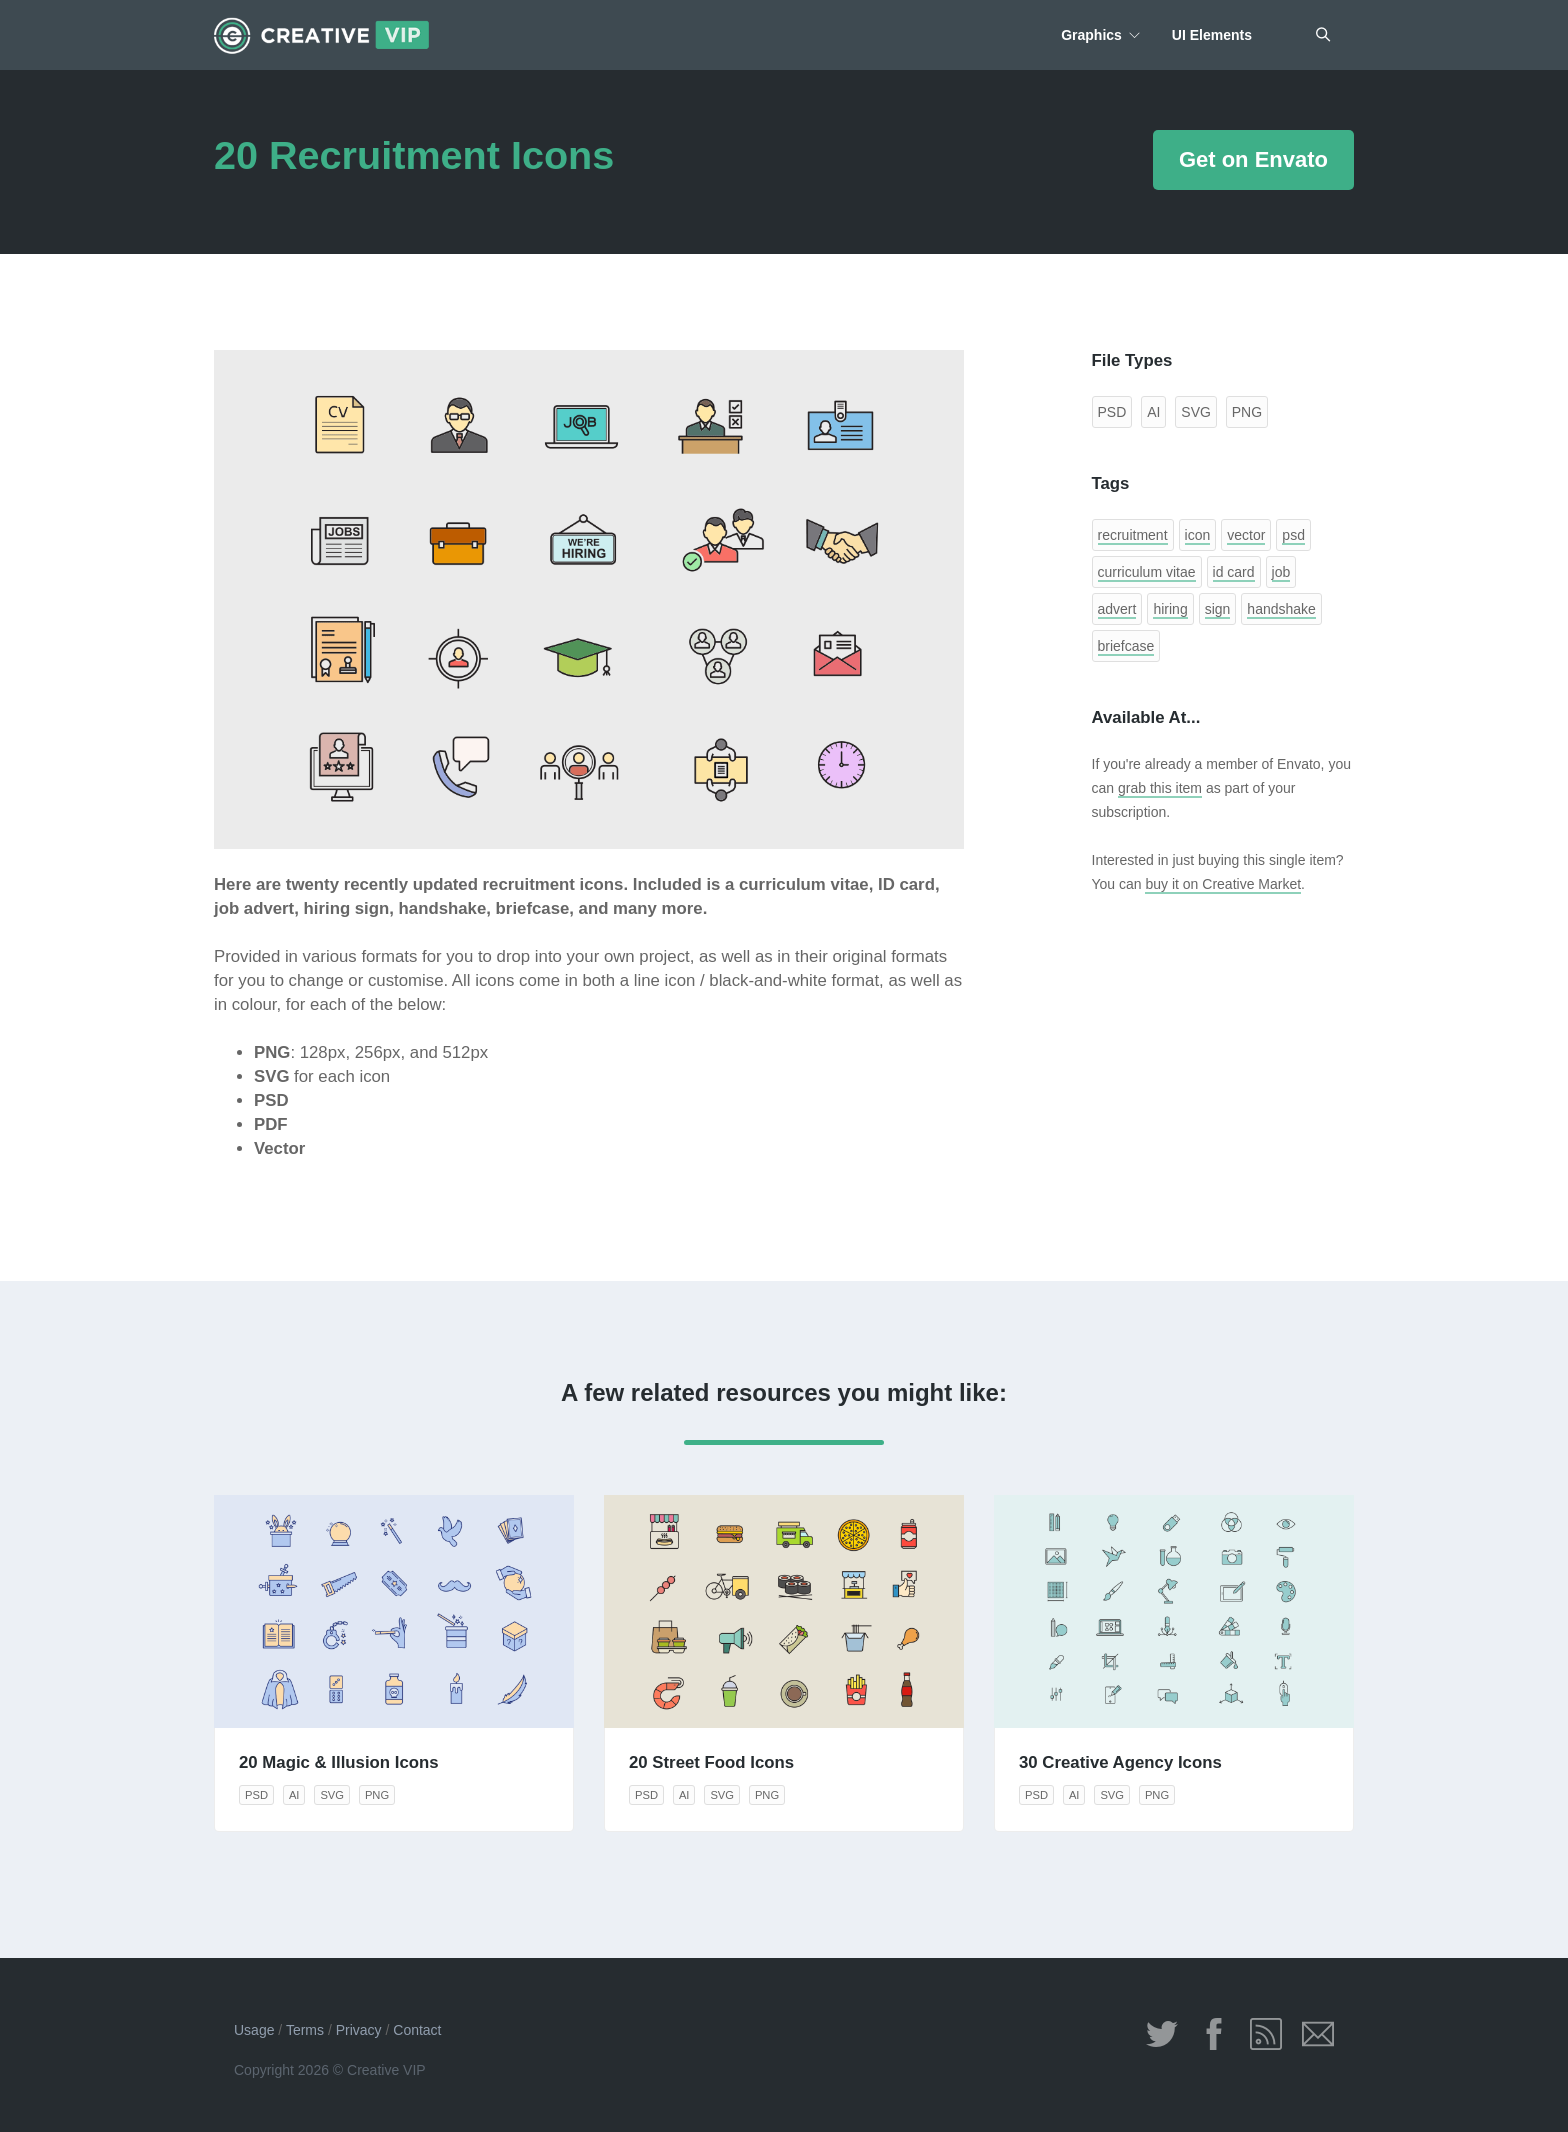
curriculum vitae (1147, 572)
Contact (417, 2030)
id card (1234, 572)
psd (1293, 535)
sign (1218, 609)
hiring (1170, 609)
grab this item (1160, 788)
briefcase (1126, 646)
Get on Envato (1253, 159)
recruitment (1133, 535)
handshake (1281, 609)
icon (1198, 535)
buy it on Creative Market (1223, 884)
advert (1117, 609)
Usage (254, 2030)
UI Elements (1212, 35)
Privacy (359, 2030)
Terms (305, 2030)
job (1281, 572)
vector (1246, 535)
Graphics (1091, 35)
